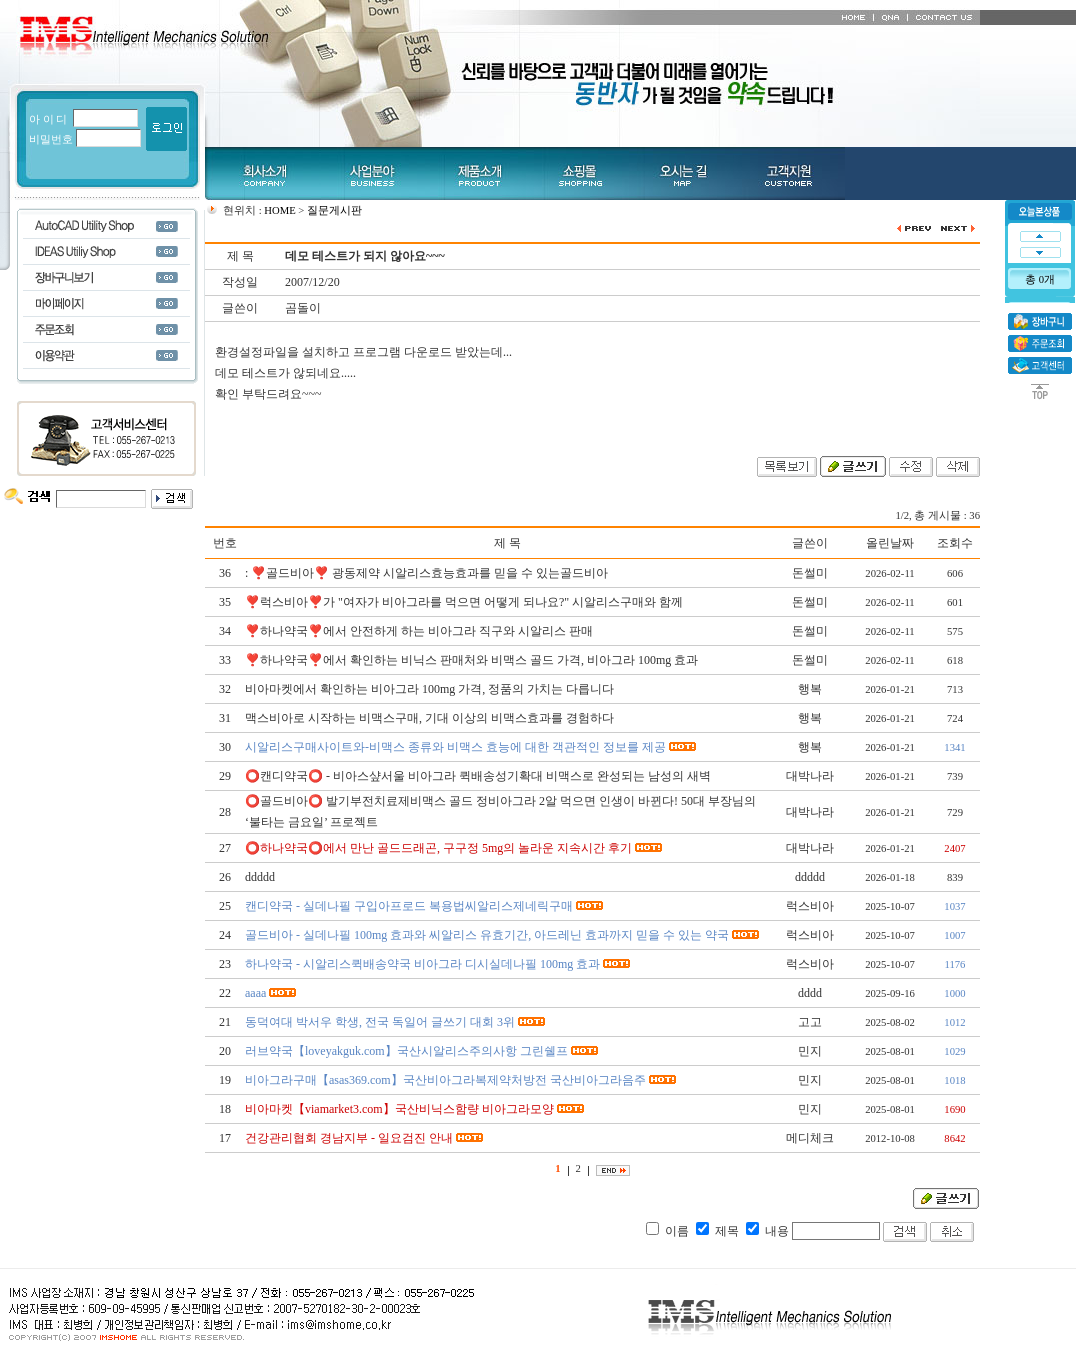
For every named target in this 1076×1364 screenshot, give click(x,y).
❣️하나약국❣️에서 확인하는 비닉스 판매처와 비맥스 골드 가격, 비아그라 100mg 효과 (471, 660)
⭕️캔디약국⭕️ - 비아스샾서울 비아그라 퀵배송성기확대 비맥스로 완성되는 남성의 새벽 (478, 776)
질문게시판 (334, 210)
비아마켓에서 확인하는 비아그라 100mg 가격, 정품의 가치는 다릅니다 (429, 689)
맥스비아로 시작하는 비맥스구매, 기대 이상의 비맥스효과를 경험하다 (429, 718)
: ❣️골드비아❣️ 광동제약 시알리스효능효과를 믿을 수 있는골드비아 (426, 573)
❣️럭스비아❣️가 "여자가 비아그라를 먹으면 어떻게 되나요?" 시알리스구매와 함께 (464, 602)
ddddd (260, 877)
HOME (279, 210)
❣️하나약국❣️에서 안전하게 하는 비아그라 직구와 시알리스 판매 (419, 631)
